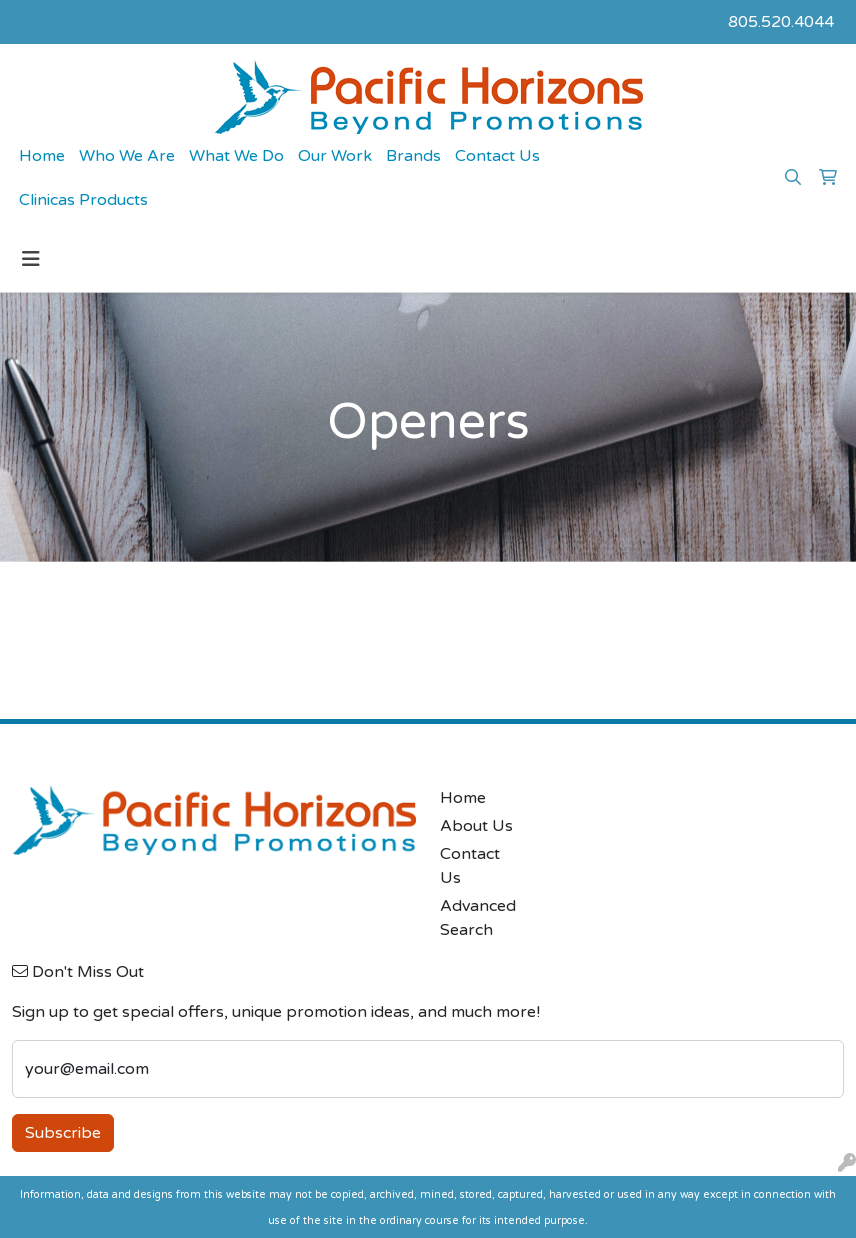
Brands (413, 156)
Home (42, 156)
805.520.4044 (781, 22)
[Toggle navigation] (31, 259)
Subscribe (63, 1133)
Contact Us (497, 156)
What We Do (236, 156)
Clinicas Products (83, 200)
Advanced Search (478, 918)
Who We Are (127, 156)
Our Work (335, 156)
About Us (476, 826)
